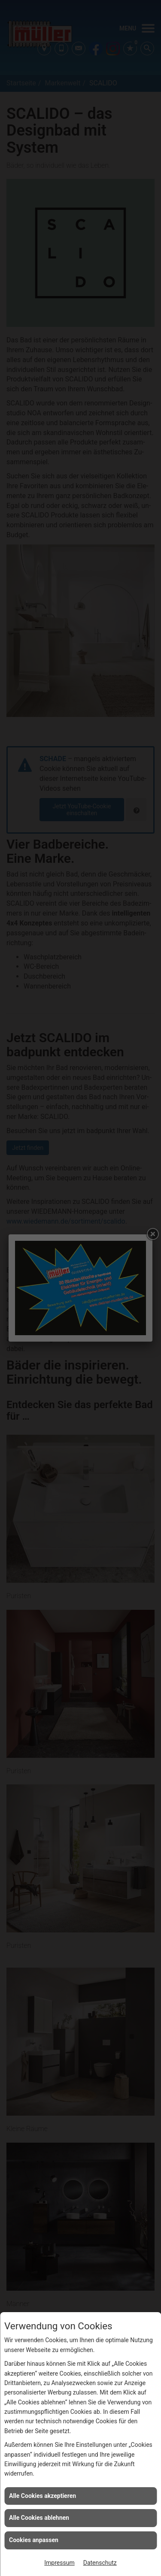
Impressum (59, 2562)
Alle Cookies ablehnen (39, 2517)
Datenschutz (100, 2562)
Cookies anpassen (33, 2540)
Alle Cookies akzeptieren (42, 2495)
